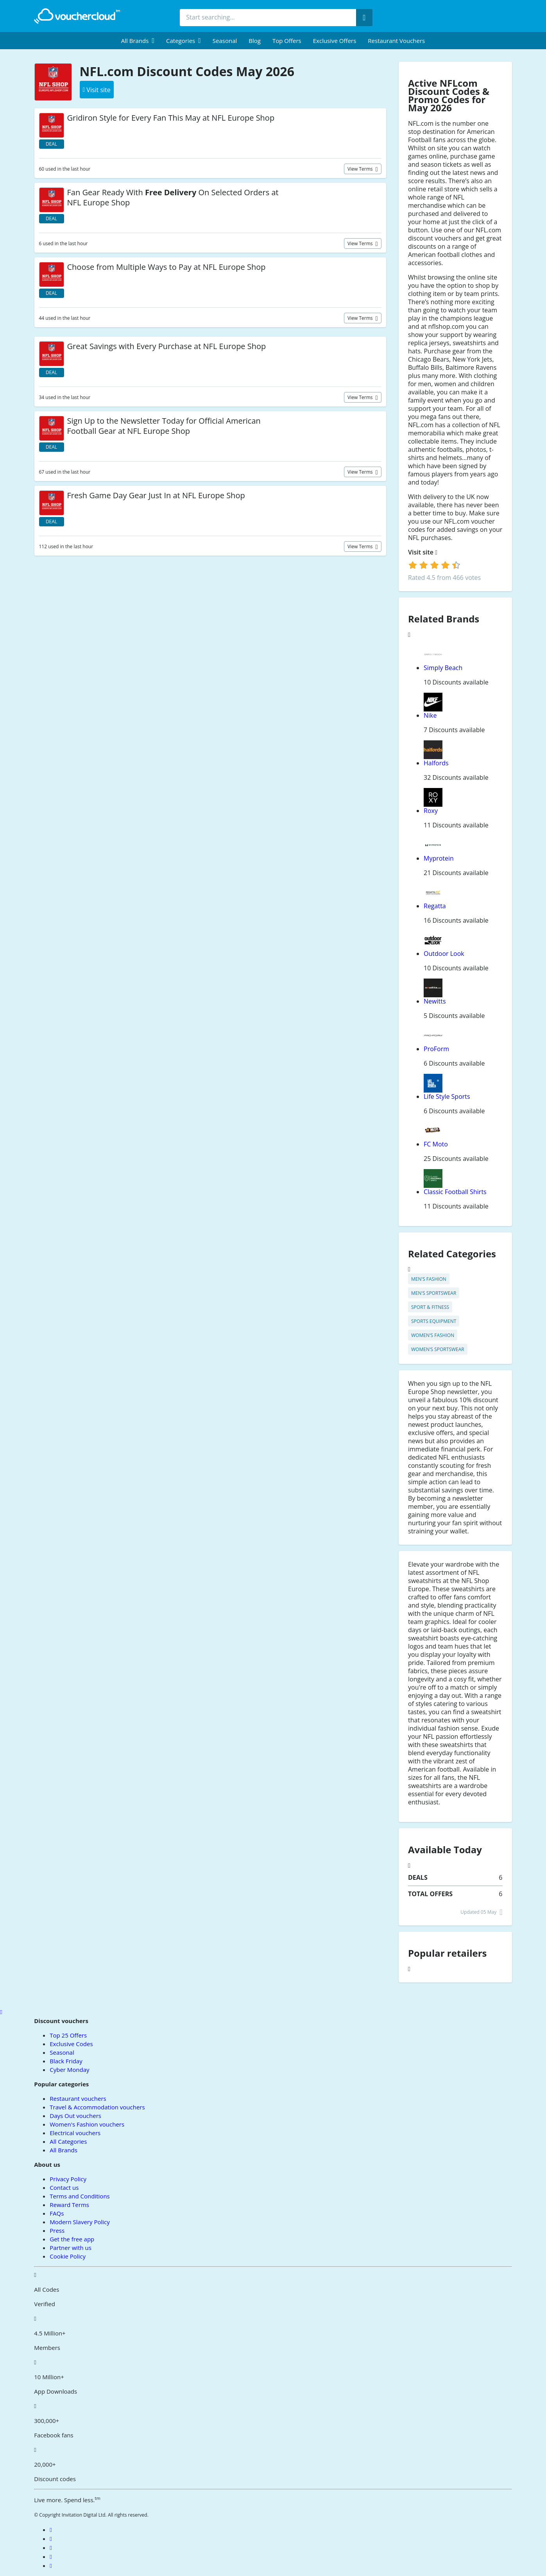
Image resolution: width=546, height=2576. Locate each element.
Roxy (431, 810)
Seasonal (225, 41)
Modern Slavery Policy (79, 2222)
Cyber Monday (69, 2069)
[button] (137, 40)
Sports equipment (433, 1321)
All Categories (68, 2141)
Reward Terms (69, 2205)
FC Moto (436, 1144)
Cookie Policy (68, 2256)
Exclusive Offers (334, 41)
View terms (360, 169)
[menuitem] (137, 40)
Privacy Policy (68, 2179)
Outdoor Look (444, 953)
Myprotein (439, 858)
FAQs (57, 2213)
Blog (255, 41)
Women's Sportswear (437, 1349)
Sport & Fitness (430, 1307)
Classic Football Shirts (455, 1191)
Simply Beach (443, 667)
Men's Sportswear (433, 1293)
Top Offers (286, 41)
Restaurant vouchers (396, 41)
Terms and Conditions (80, 2196)
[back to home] (77, 16)
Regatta (435, 906)
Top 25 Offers (68, 2035)
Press (57, 2230)
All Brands (63, 2150)
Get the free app (72, 2239)
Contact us (64, 2187)
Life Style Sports (447, 1096)
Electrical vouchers (75, 2133)
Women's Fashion (432, 1335)
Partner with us (70, 2248)
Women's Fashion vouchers (87, 2124)
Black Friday (66, 2061)
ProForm (436, 1049)
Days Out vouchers (75, 2116)
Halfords (436, 763)
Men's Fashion (428, 1279)
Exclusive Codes (71, 2044)
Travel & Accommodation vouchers (97, 2107)
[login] (434, 565)
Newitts (435, 1001)
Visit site (422, 552)
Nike (430, 715)
